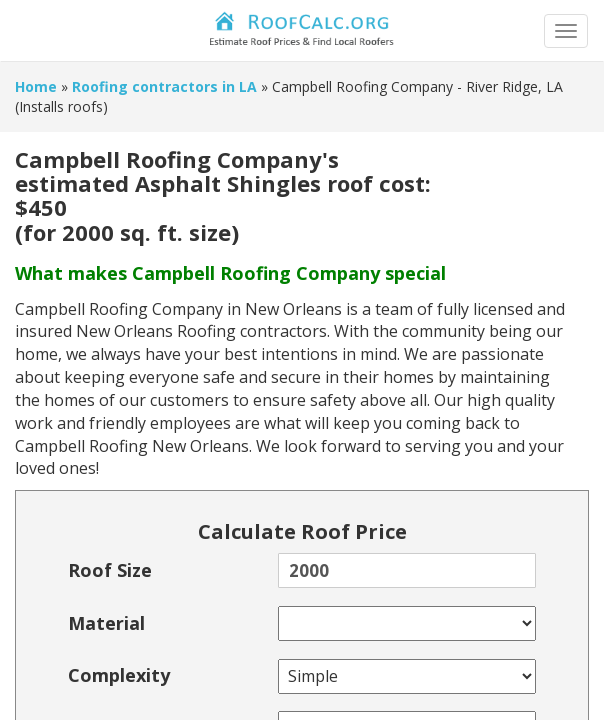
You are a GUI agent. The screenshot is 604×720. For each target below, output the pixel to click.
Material (106, 623)
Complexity (119, 675)
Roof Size (110, 570)
